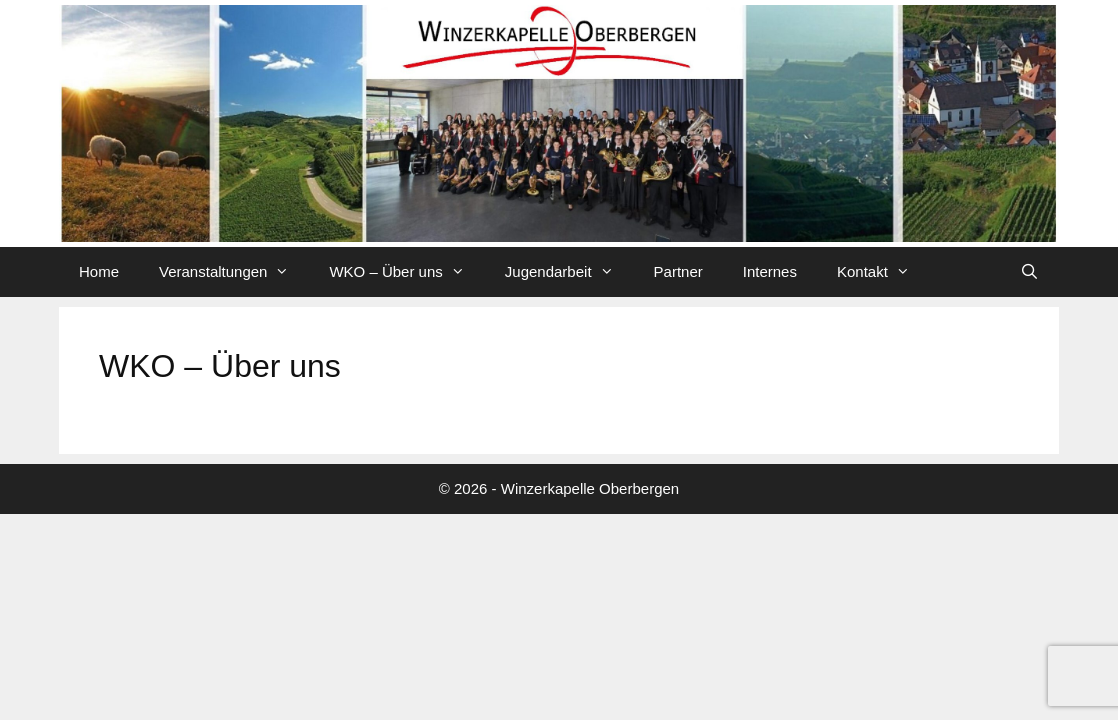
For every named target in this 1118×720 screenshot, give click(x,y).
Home (99, 271)
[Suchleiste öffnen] (1029, 272)
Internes (770, 271)
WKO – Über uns (406, 272)
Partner (678, 271)
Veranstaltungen (234, 272)
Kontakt (883, 272)
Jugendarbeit (569, 272)
